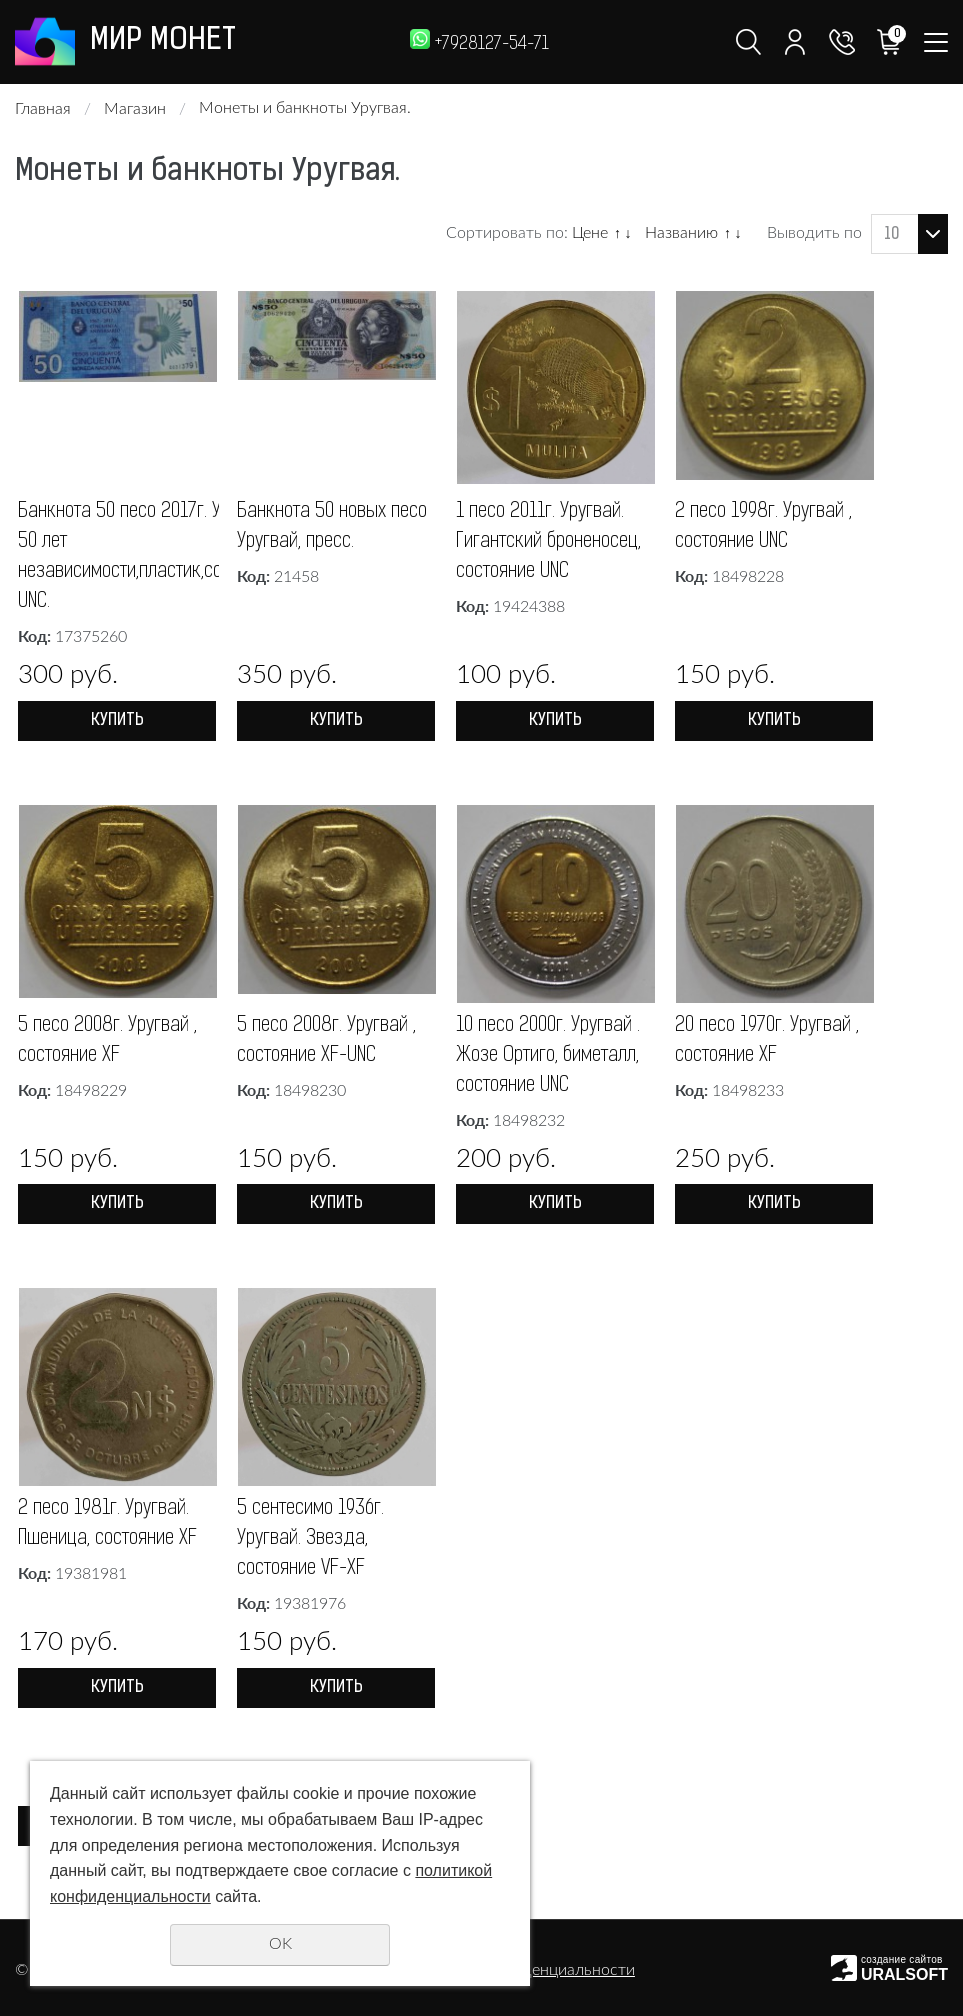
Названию (681, 233)
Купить (117, 721)
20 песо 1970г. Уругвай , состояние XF (767, 1140)
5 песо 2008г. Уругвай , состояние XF (107, 1140)
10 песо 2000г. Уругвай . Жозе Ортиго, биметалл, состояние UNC (548, 1155)
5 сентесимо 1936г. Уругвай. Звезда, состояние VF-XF (310, 1638)
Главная (43, 109)
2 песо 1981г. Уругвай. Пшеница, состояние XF (107, 1623)
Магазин (135, 109)
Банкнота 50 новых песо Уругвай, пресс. (332, 528)
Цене (590, 233)
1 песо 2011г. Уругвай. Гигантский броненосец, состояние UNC (548, 543)
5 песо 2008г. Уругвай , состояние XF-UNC (326, 1140)
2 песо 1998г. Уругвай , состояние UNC (763, 528)
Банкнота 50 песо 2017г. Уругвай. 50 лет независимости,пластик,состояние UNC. (150, 558)
